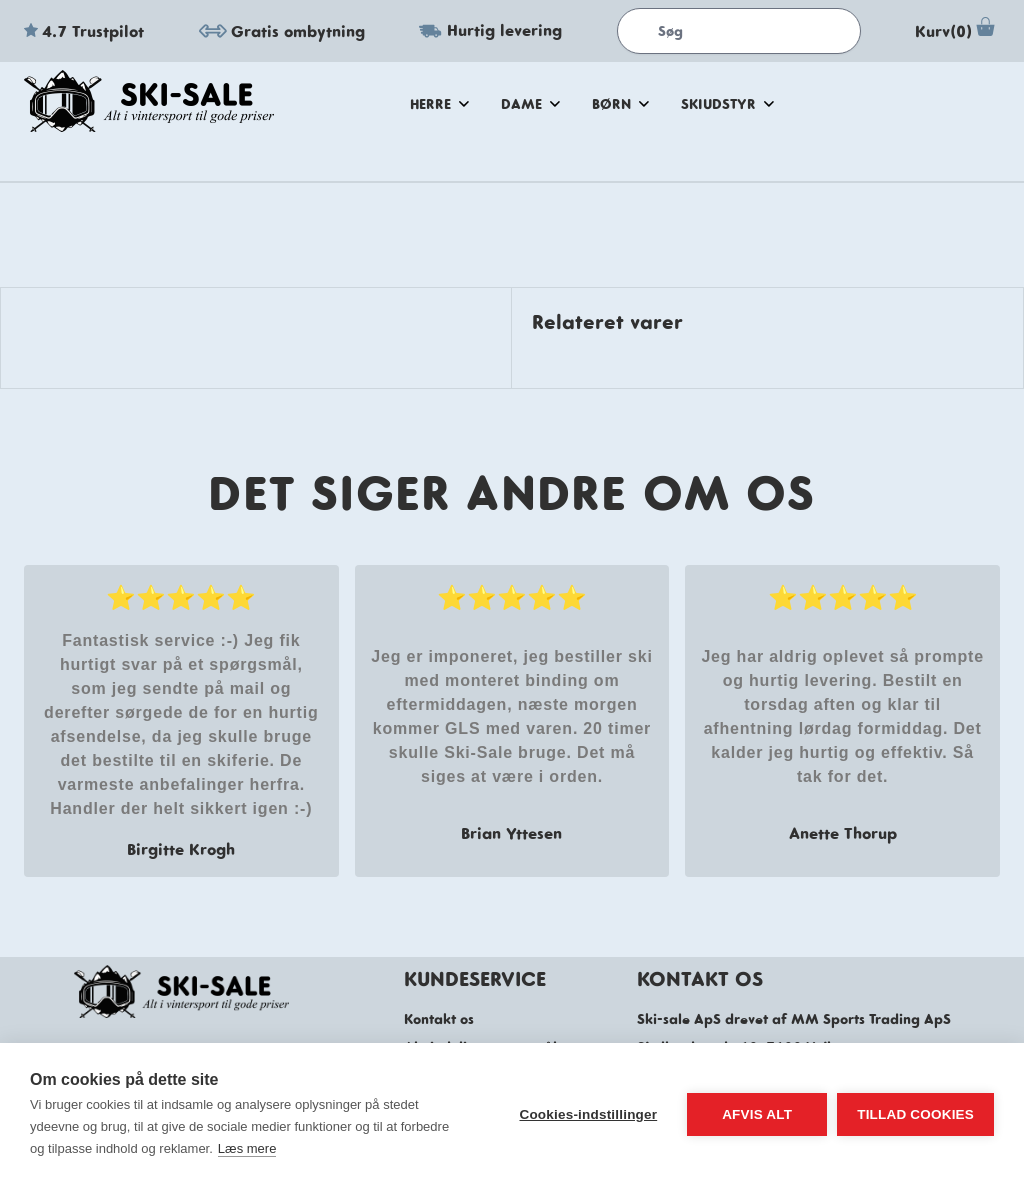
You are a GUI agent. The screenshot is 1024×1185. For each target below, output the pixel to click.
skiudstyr (727, 104)
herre (439, 104)
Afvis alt (757, 1114)
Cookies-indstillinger (588, 1114)
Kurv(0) (957, 31)
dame (530, 104)
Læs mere (247, 1148)
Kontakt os (439, 1019)
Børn (620, 104)
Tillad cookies (915, 1114)
